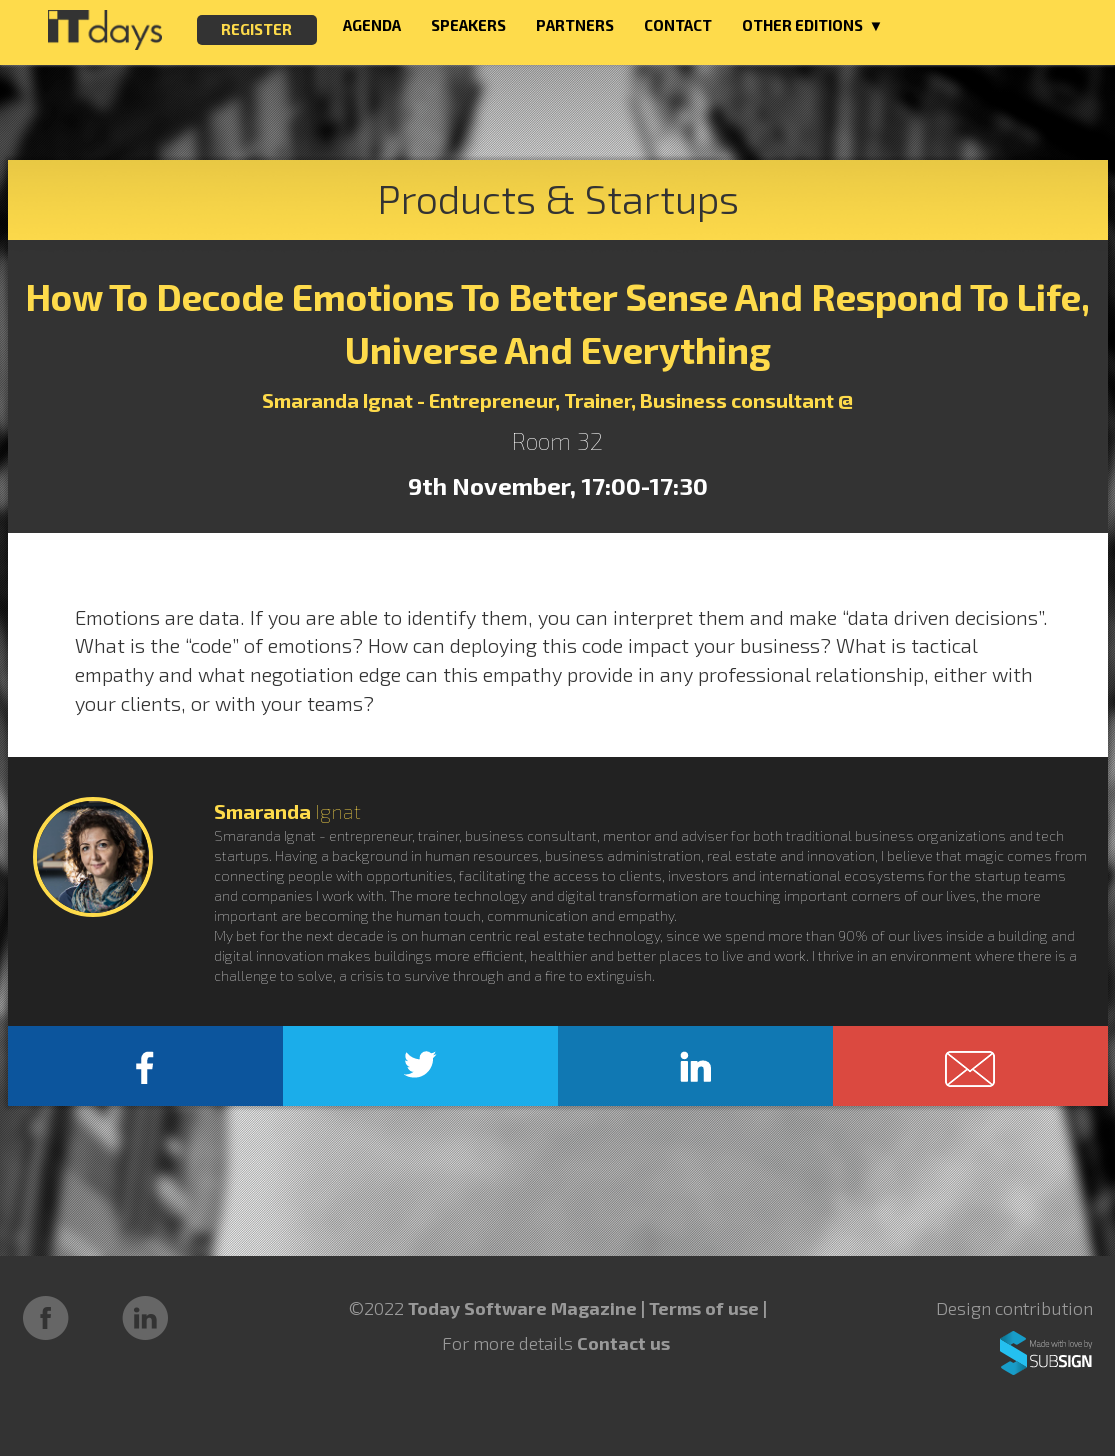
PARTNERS (575, 25)
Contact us (623, 1343)
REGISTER (256, 29)
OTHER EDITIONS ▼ (813, 25)
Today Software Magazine (522, 1308)
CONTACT (678, 25)
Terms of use (706, 1308)
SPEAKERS (468, 25)
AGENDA (372, 25)
